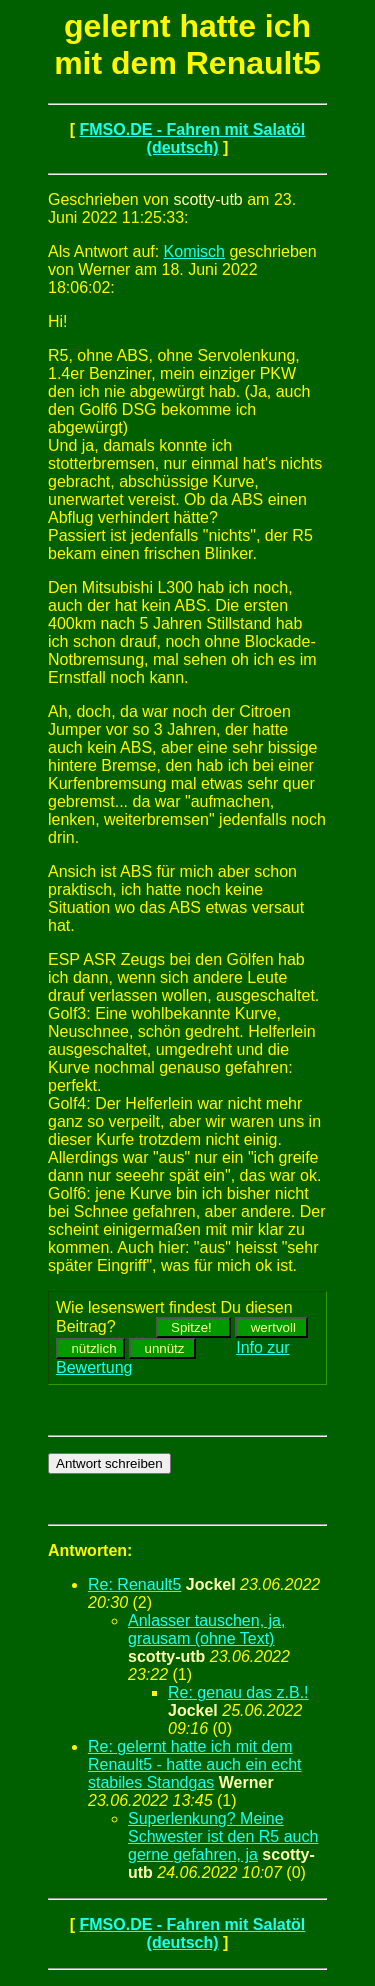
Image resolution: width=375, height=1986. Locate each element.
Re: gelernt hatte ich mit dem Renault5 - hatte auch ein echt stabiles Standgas (194, 1764)
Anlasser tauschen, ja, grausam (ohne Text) (206, 1629)
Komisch (194, 251)
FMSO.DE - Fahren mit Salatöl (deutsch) (192, 138)
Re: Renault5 (134, 1584)
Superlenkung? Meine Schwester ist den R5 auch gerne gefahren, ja (223, 1836)
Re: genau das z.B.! (238, 1692)
